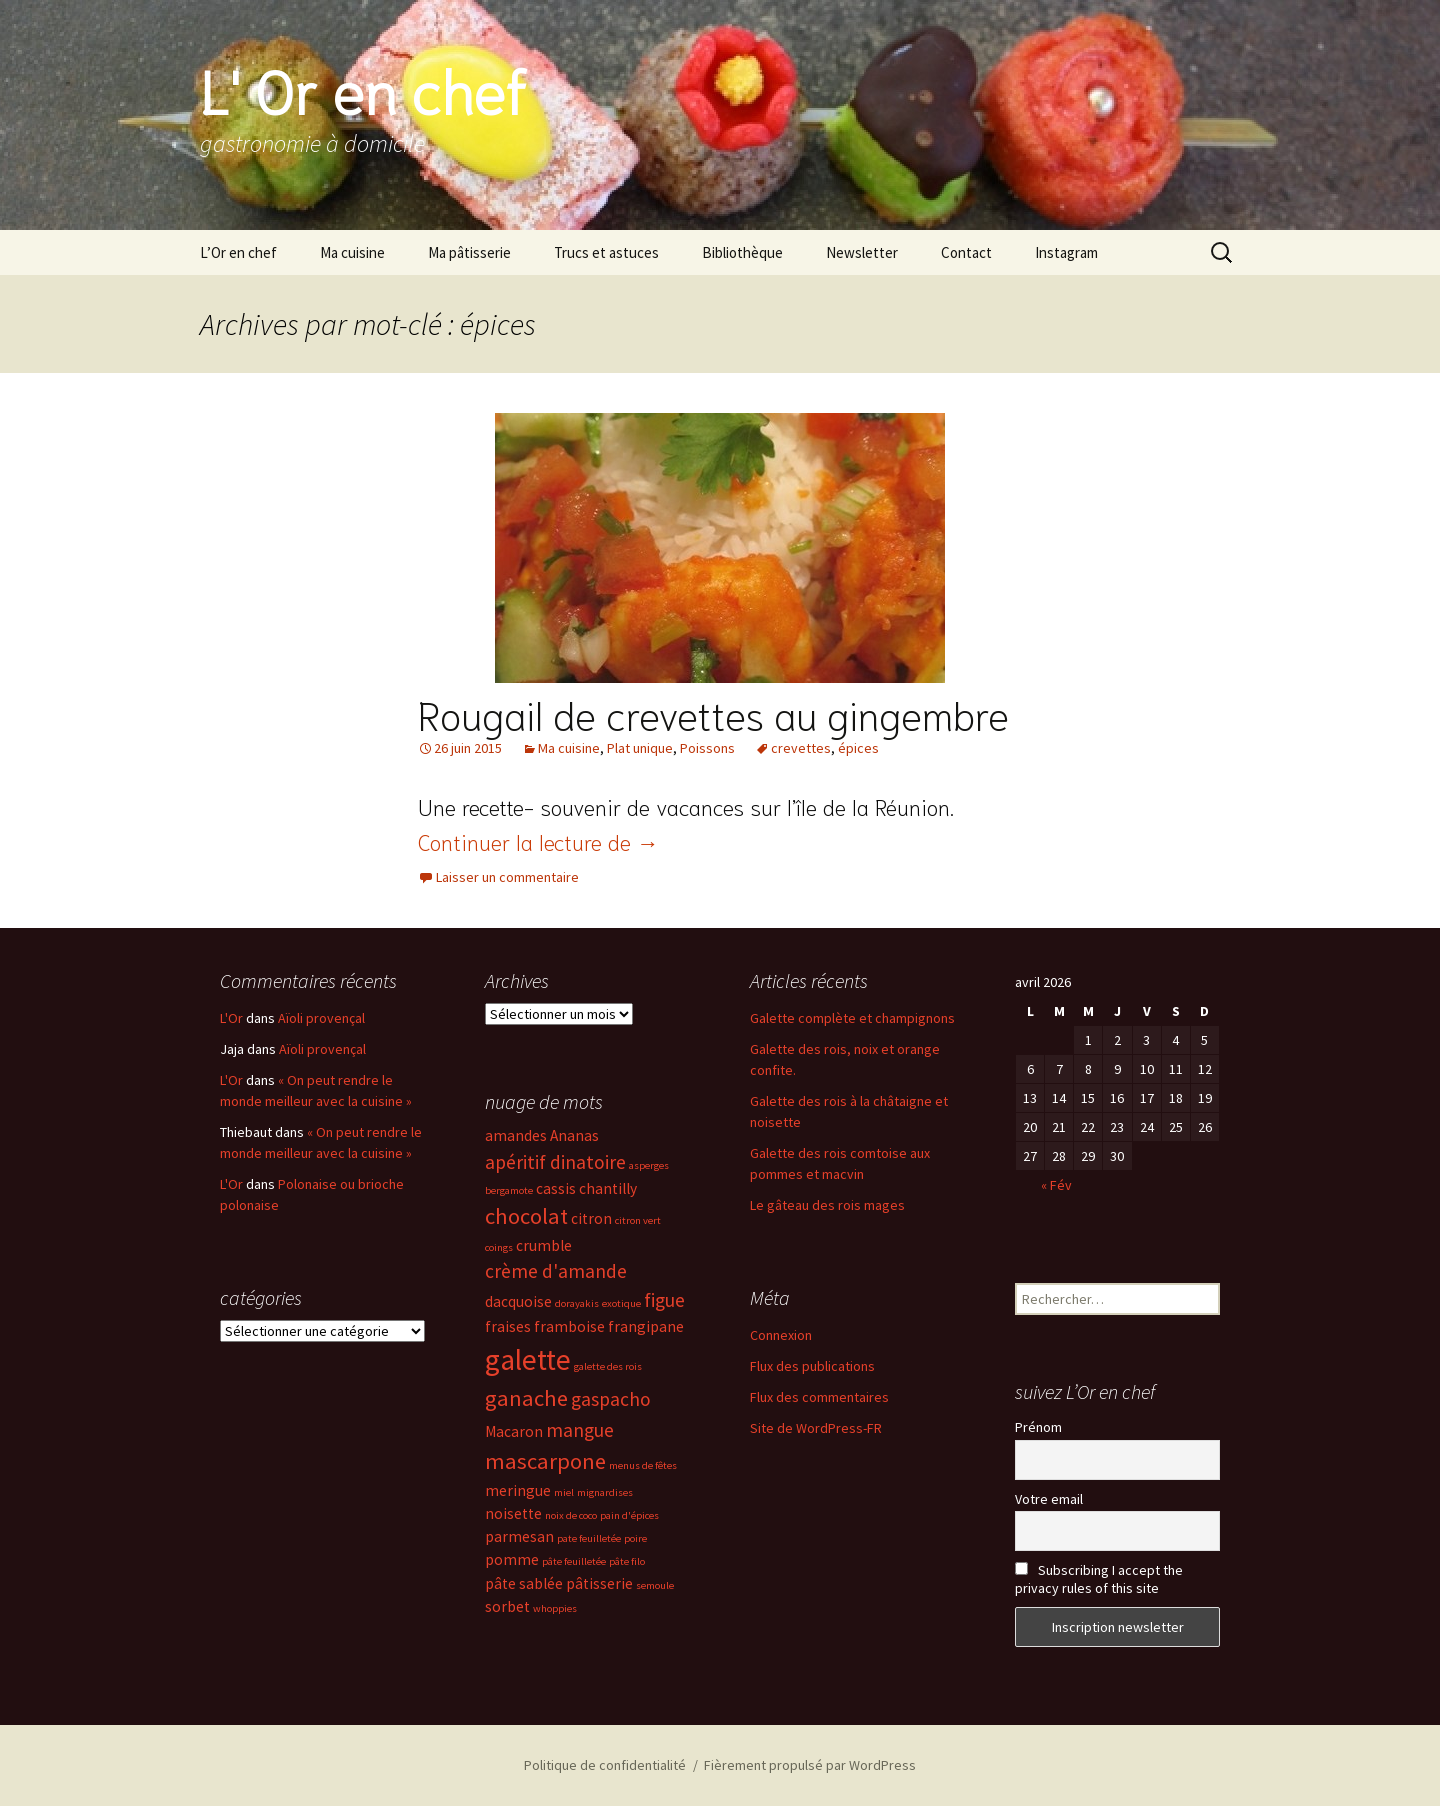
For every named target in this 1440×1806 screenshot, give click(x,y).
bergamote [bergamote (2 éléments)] (509, 1190)
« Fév (1056, 1185)
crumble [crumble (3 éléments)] (544, 1245)
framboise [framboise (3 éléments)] (569, 1326)
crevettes (801, 748)
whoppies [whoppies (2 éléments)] (555, 1608)
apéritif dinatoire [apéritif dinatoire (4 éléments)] (555, 1162)
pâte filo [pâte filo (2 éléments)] (627, 1561)
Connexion (781, 1335)
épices (858, 748)
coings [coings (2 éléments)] (499, 1247)
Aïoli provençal (321, 1018)
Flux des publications (812, 1366)
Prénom (1038, 1427)
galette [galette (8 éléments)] (528, 1359)
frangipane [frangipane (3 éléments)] (646, 1326)
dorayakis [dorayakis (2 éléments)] (577, 1303)
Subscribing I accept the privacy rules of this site (1099, 1579)
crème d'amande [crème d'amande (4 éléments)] (556, 1271)
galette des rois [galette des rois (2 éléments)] (608, 1366)
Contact (966, 252)
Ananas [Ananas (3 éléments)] (574, 1135)
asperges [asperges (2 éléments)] (649, 1165)
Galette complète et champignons (852, 1018)
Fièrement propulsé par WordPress (810, 1765)
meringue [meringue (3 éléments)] (518, 1490)
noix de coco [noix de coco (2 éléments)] (571, 1515)
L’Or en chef (238, 252)
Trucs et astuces (606, 252)
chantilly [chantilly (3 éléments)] (608, 1188)
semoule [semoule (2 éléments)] (655, 1585)
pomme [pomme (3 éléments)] (512, 1559)
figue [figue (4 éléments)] (664, 1300)
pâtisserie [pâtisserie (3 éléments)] (599, 1583)
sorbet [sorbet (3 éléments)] (507, 1606)
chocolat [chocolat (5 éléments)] (526, 1216)
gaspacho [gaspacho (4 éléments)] (611, 1399)
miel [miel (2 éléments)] (564, 1492)
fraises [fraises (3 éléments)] (508, 1326)
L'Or (231, 1018)
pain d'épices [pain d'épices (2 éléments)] (629, 1515)
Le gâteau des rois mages (827, 1205)
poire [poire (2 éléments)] (635, 1538)
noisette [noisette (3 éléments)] (513, 1513)
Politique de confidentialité (605, 1765)
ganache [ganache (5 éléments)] (526, 1398)
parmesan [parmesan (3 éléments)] (519, 1536)
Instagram (1066, 252)
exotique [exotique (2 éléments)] (621, 1303)
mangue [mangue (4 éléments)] (580, 1430)
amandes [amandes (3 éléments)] (516, 1135)
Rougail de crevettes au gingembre (713, 713)
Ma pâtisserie (469, 252)
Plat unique (640, 748)
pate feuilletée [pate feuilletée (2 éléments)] (589, 1538)
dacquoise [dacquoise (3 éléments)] (518, 1301)
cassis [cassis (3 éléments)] (556, 1188)
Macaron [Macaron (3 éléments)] (514, 1431)
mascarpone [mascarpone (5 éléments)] (545, 1461)
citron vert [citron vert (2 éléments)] (638, 1220)
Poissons (707, 748)
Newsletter (862, 252)
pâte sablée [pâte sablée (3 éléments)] (524, 1583)
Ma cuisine (352, 252)
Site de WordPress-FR (816, 1428)
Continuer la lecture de (538, 841)
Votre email (1049, 1499)
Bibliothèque (742, 252)
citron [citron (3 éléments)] (591, 1218)
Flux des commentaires (819, 1397)
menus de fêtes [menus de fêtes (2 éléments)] (643, 1465)
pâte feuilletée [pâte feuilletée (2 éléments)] (574, 1561)
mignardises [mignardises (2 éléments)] (605, 1492)
